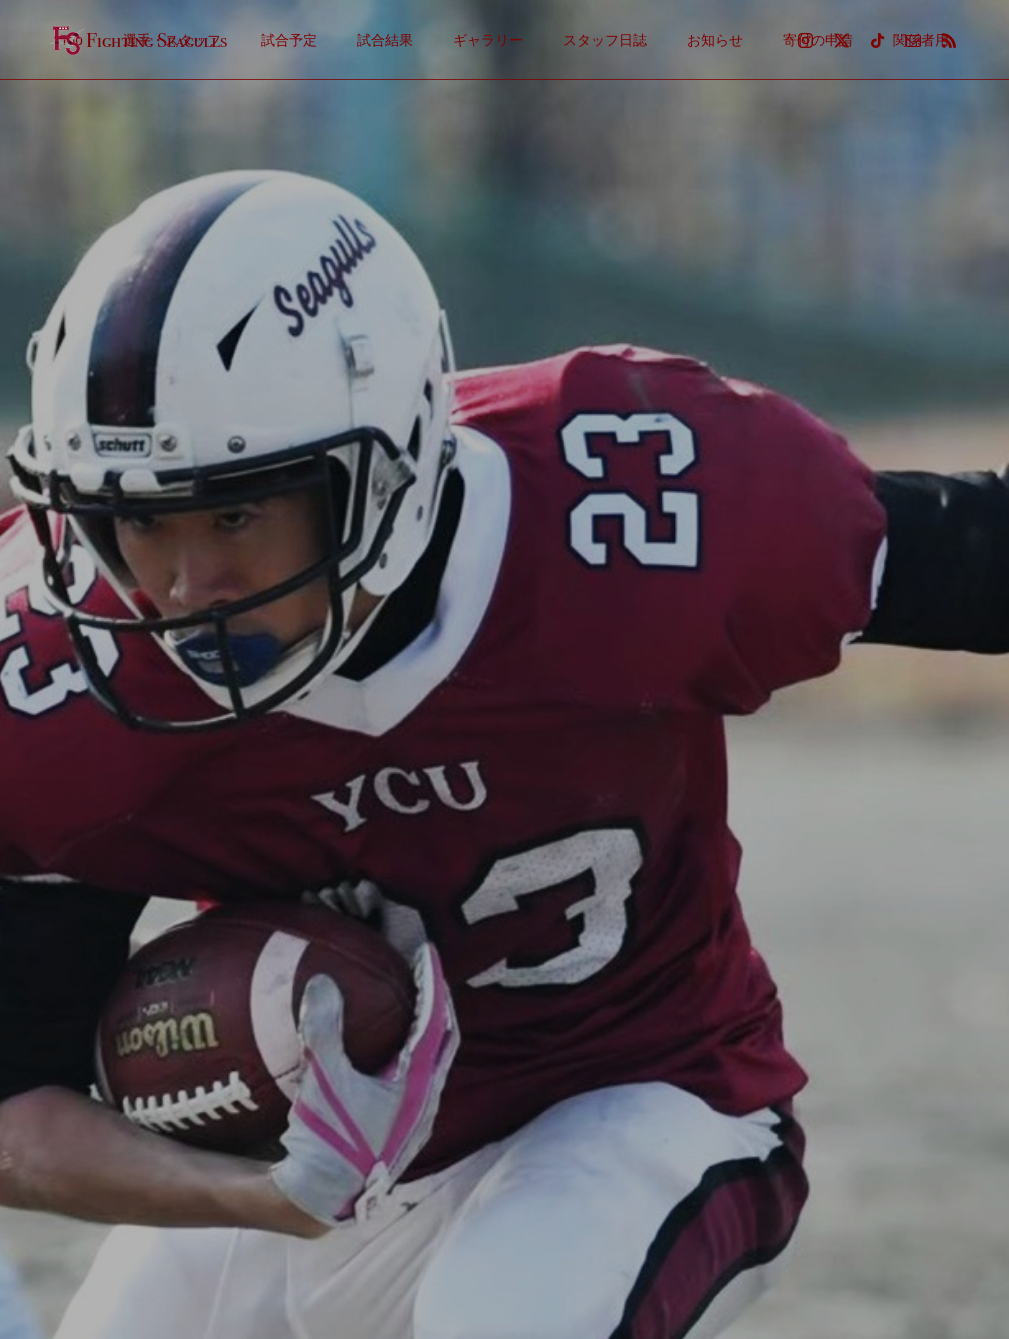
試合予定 (289, 40)
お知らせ (715, 40)
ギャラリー (488, 40)
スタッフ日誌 (605, 40)
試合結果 (385, 40)
